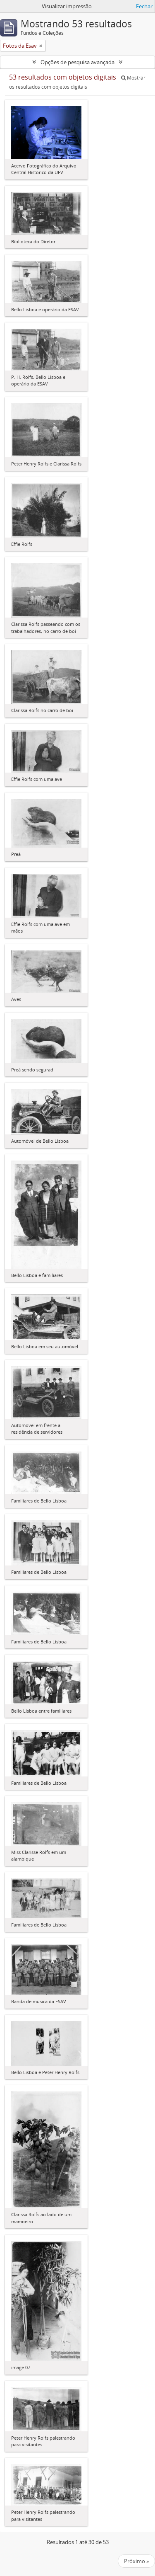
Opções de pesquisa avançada (77, 62)
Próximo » (136, 2561)
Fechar (144, 6)
